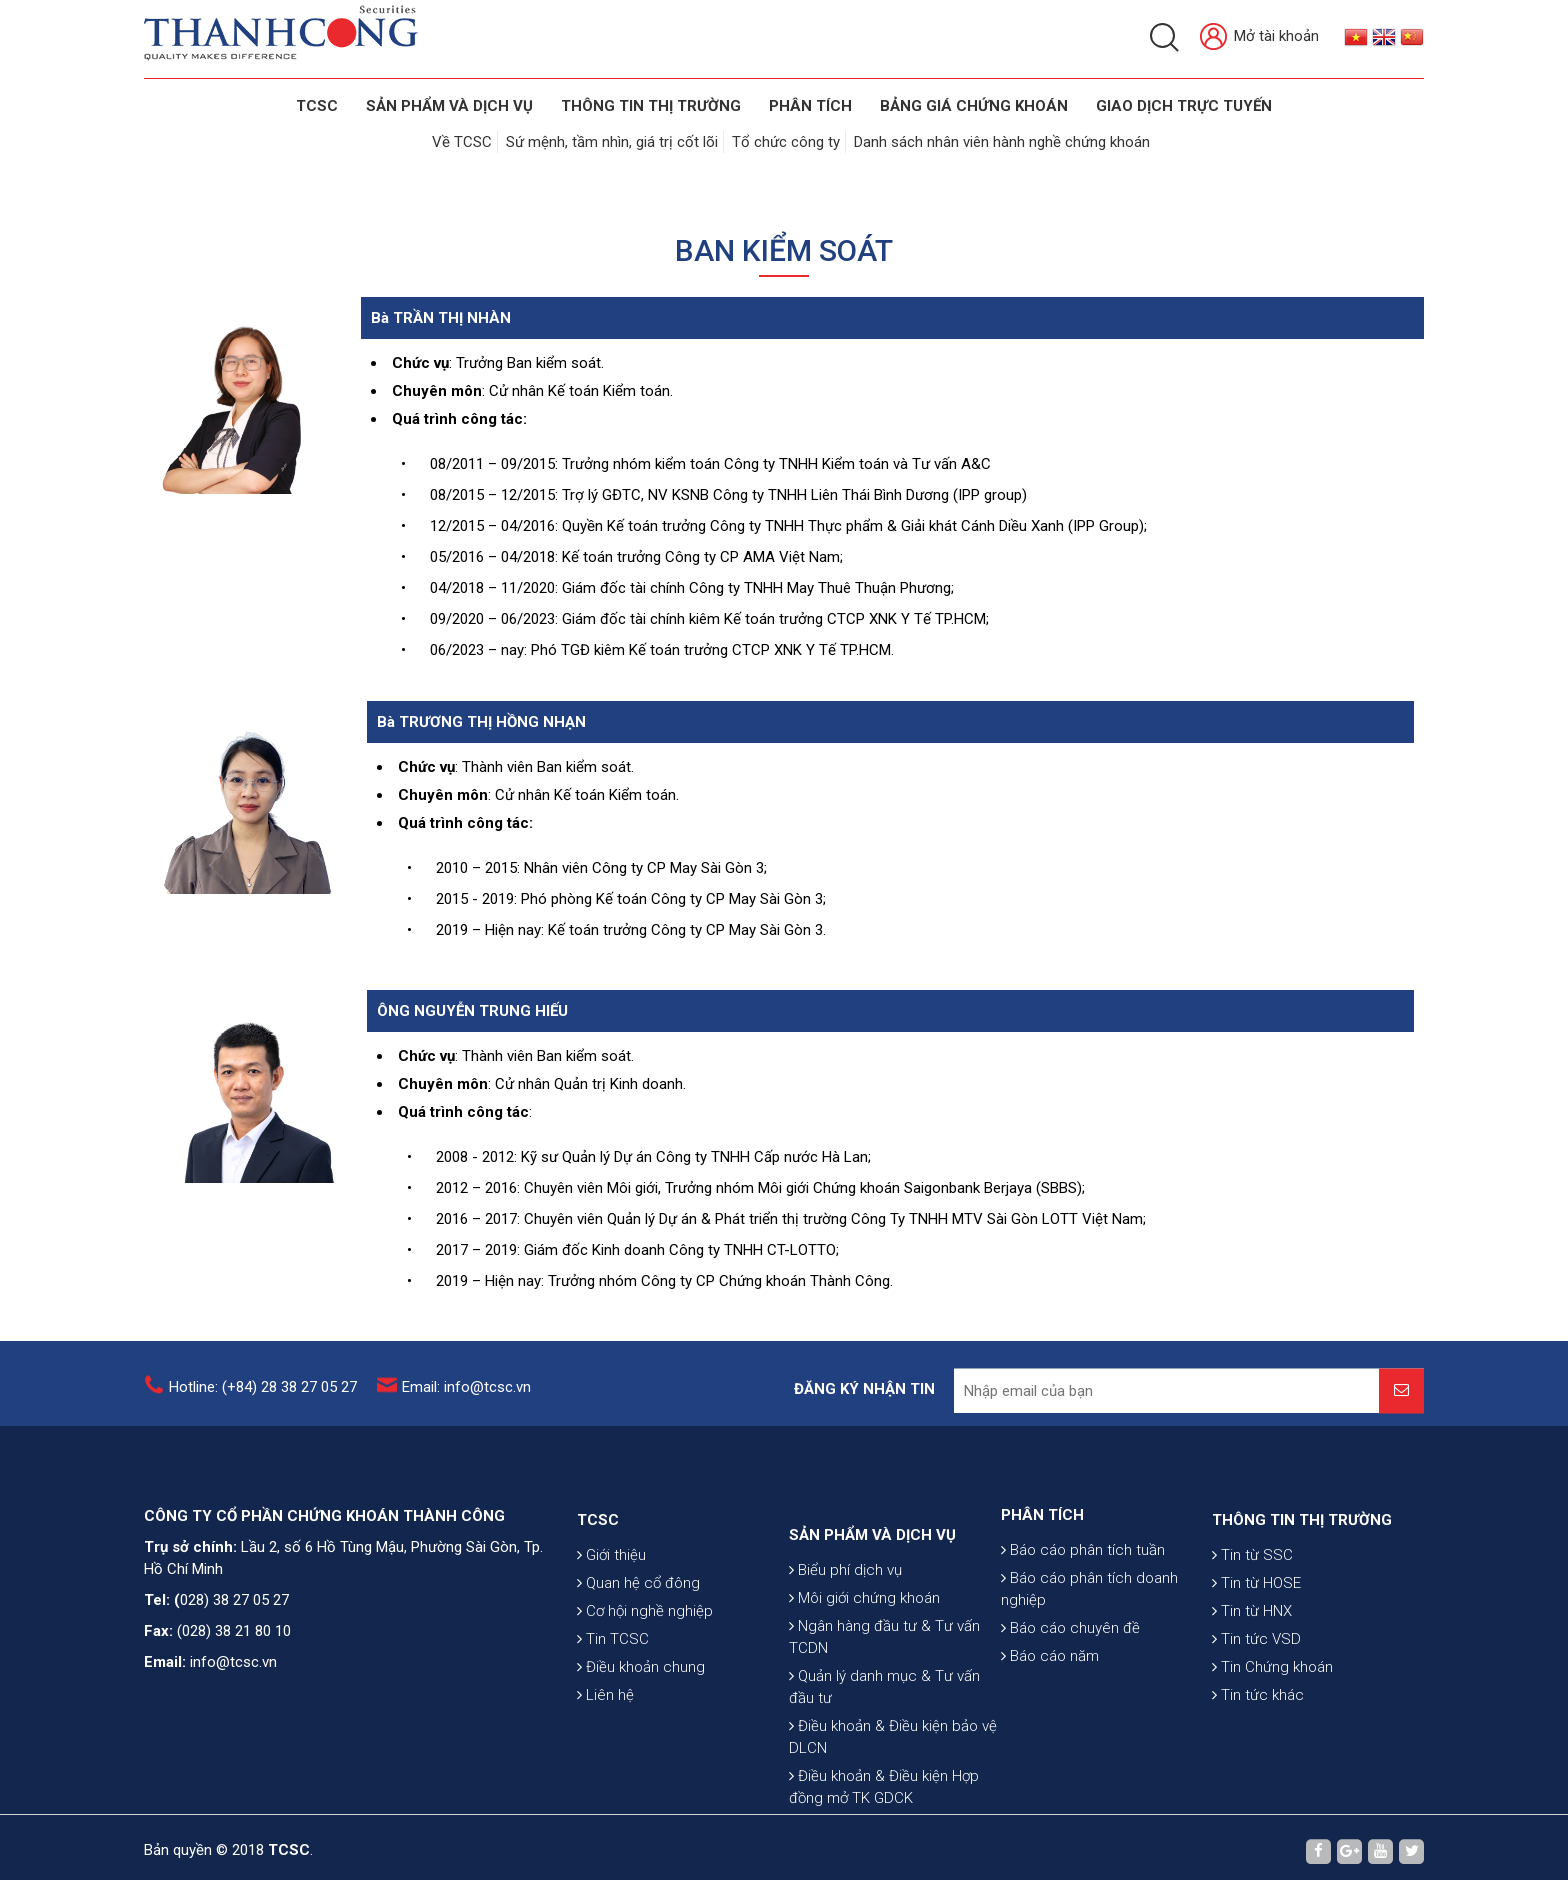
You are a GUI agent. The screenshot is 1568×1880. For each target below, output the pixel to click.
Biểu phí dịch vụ (845, 1662)
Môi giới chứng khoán (864, 1690)
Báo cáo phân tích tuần (1083, 1603)
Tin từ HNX (1252, 1675)
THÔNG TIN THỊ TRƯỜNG (651, 106)
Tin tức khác (1258, 1759)
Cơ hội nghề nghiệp (645, 1675)
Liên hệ (605, 1759)
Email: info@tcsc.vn (466, 1398)
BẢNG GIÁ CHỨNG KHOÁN (974, 106)
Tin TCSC (613, 1703)
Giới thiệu (611, 1619)
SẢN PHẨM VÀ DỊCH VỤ (449, 106)
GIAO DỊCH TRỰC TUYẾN (1184, 106)
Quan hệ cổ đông (638, 1647)
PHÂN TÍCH (1042, 1568)
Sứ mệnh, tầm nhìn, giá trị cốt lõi (612, 142)
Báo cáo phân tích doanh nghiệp (1089, 1642)
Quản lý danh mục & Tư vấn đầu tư (884, 1779)
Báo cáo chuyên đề (1070, 1681)
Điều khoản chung (641, 1731)
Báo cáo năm (1050, 1709)
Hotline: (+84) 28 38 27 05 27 (263, 1398)
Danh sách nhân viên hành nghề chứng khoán (1002, 142)
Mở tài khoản (1259, 37)
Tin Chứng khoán (1272, 1731)
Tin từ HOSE (1256, 1647)
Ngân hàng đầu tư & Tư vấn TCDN (884, 1729)
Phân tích (810, 106)
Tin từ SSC (1252, 1619)
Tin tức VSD (1256, 1703)
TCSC (317, 106)
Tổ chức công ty (786, 142)
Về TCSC (462, 142)
